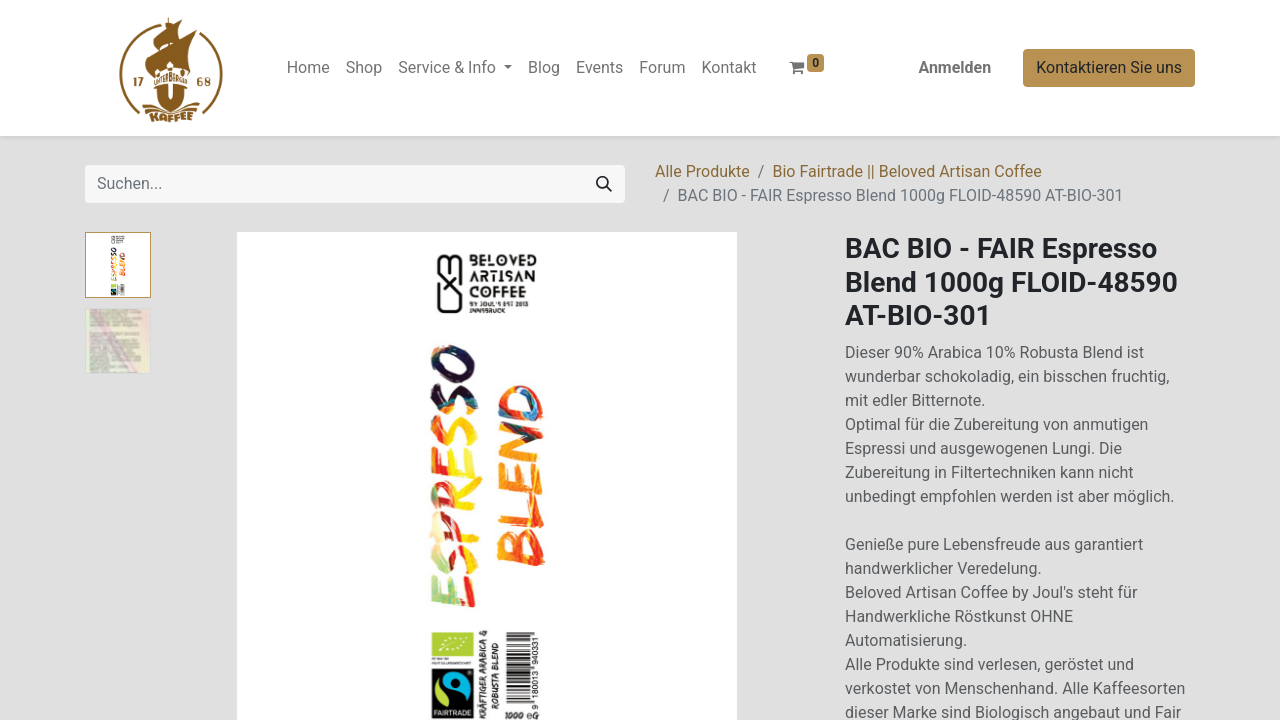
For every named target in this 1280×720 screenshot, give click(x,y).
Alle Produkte (702, 171)
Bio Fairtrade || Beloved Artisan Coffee (906, 171)
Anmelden (954, 67)
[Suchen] (604, 184)
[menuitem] (308, 68)
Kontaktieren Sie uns (1109, 67)
